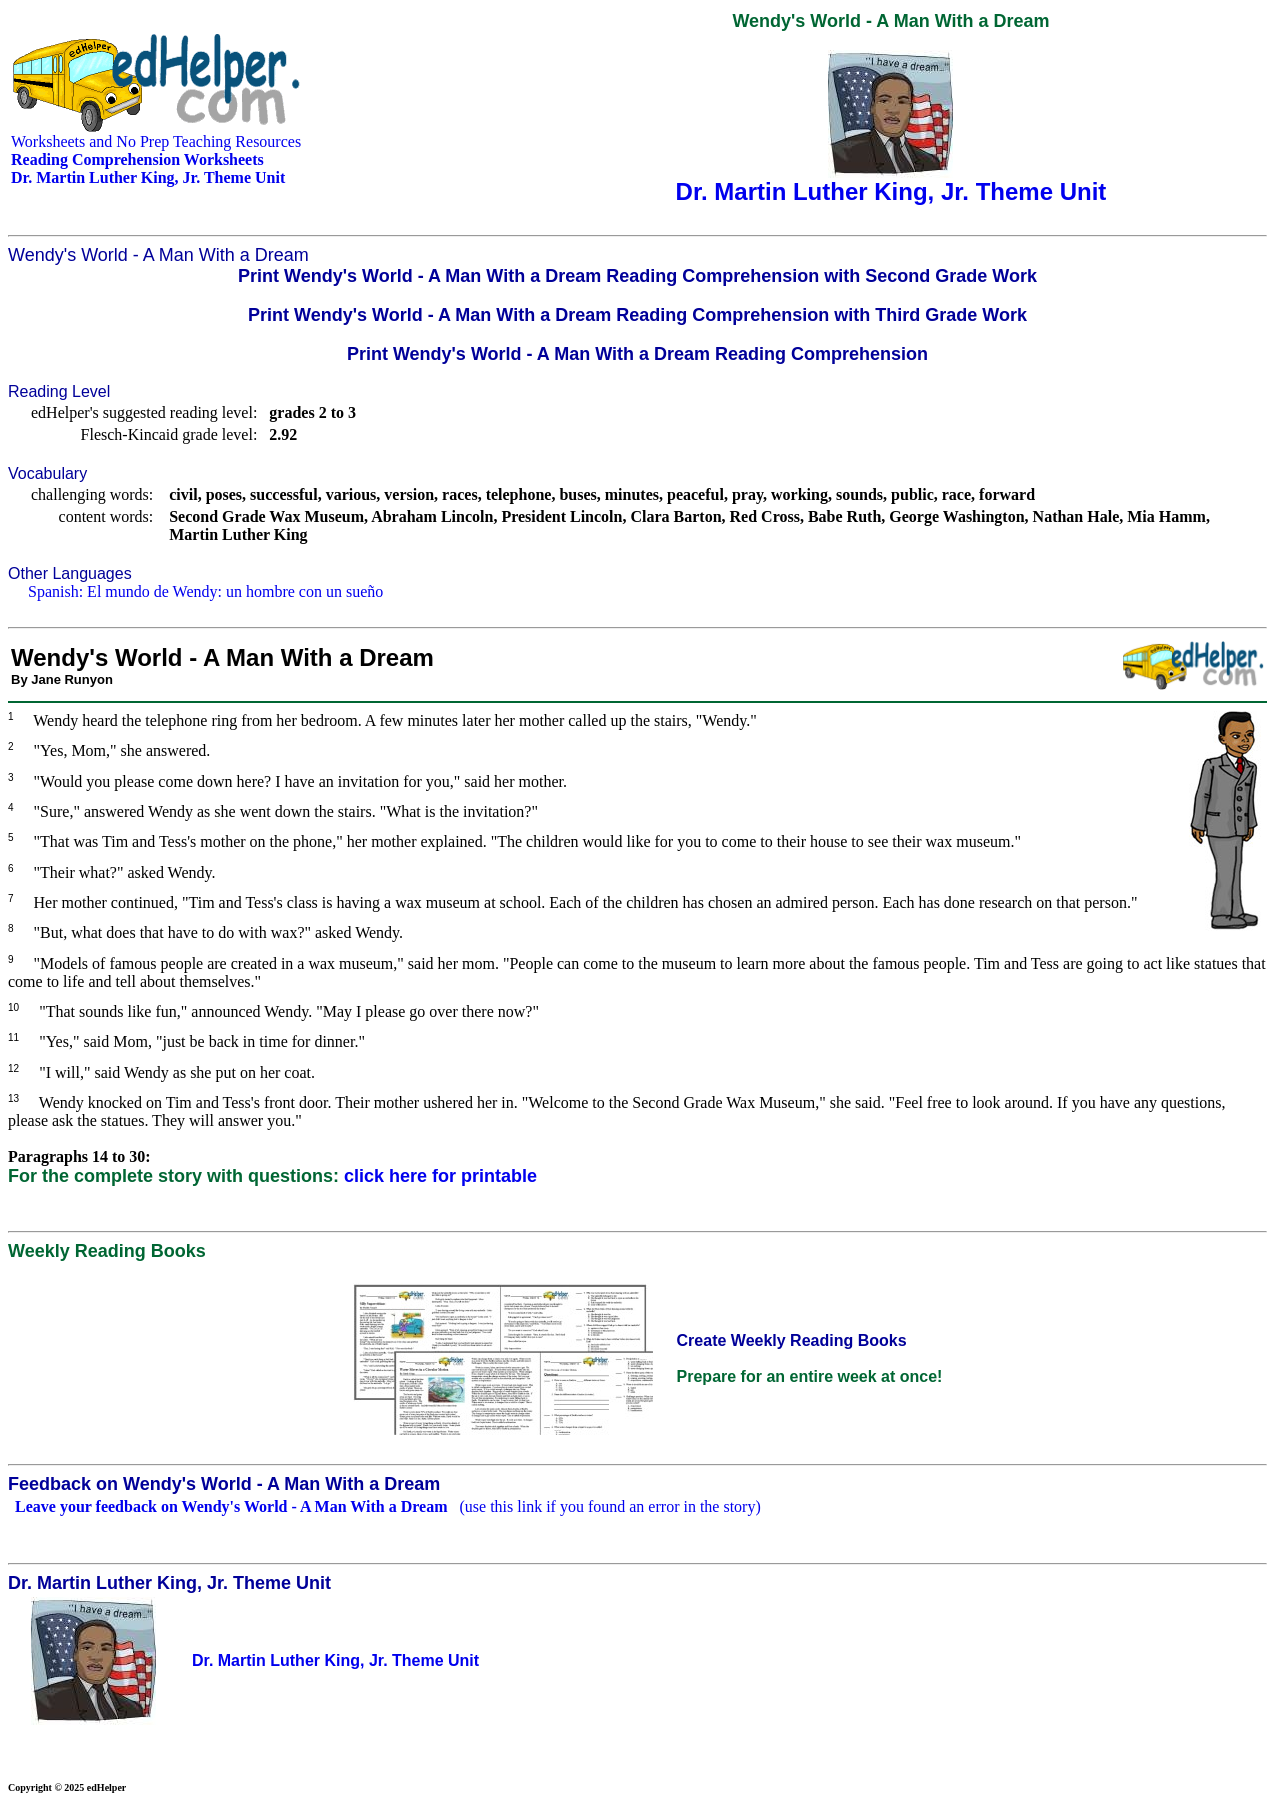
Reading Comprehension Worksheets (137, 159)
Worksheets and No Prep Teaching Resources (156, 141)
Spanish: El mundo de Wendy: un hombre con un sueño (205, 591)
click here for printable (440, 1176)
